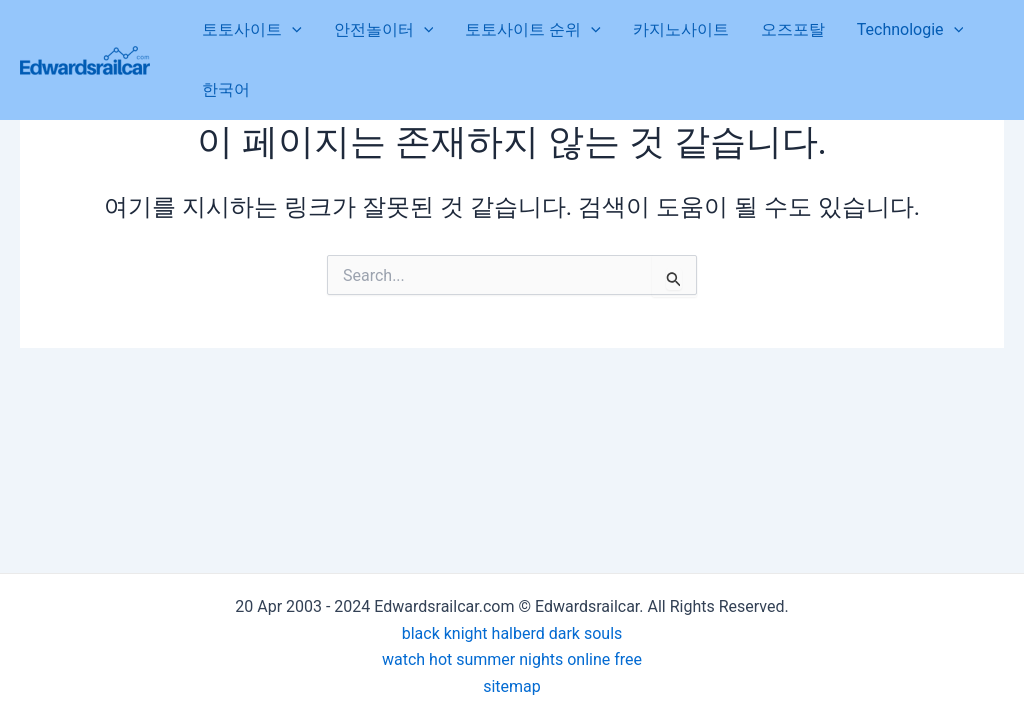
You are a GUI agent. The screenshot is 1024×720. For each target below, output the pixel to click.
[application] (292, 30)
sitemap (512, 686)
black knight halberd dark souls (512, 633)
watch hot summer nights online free (512, 659)
